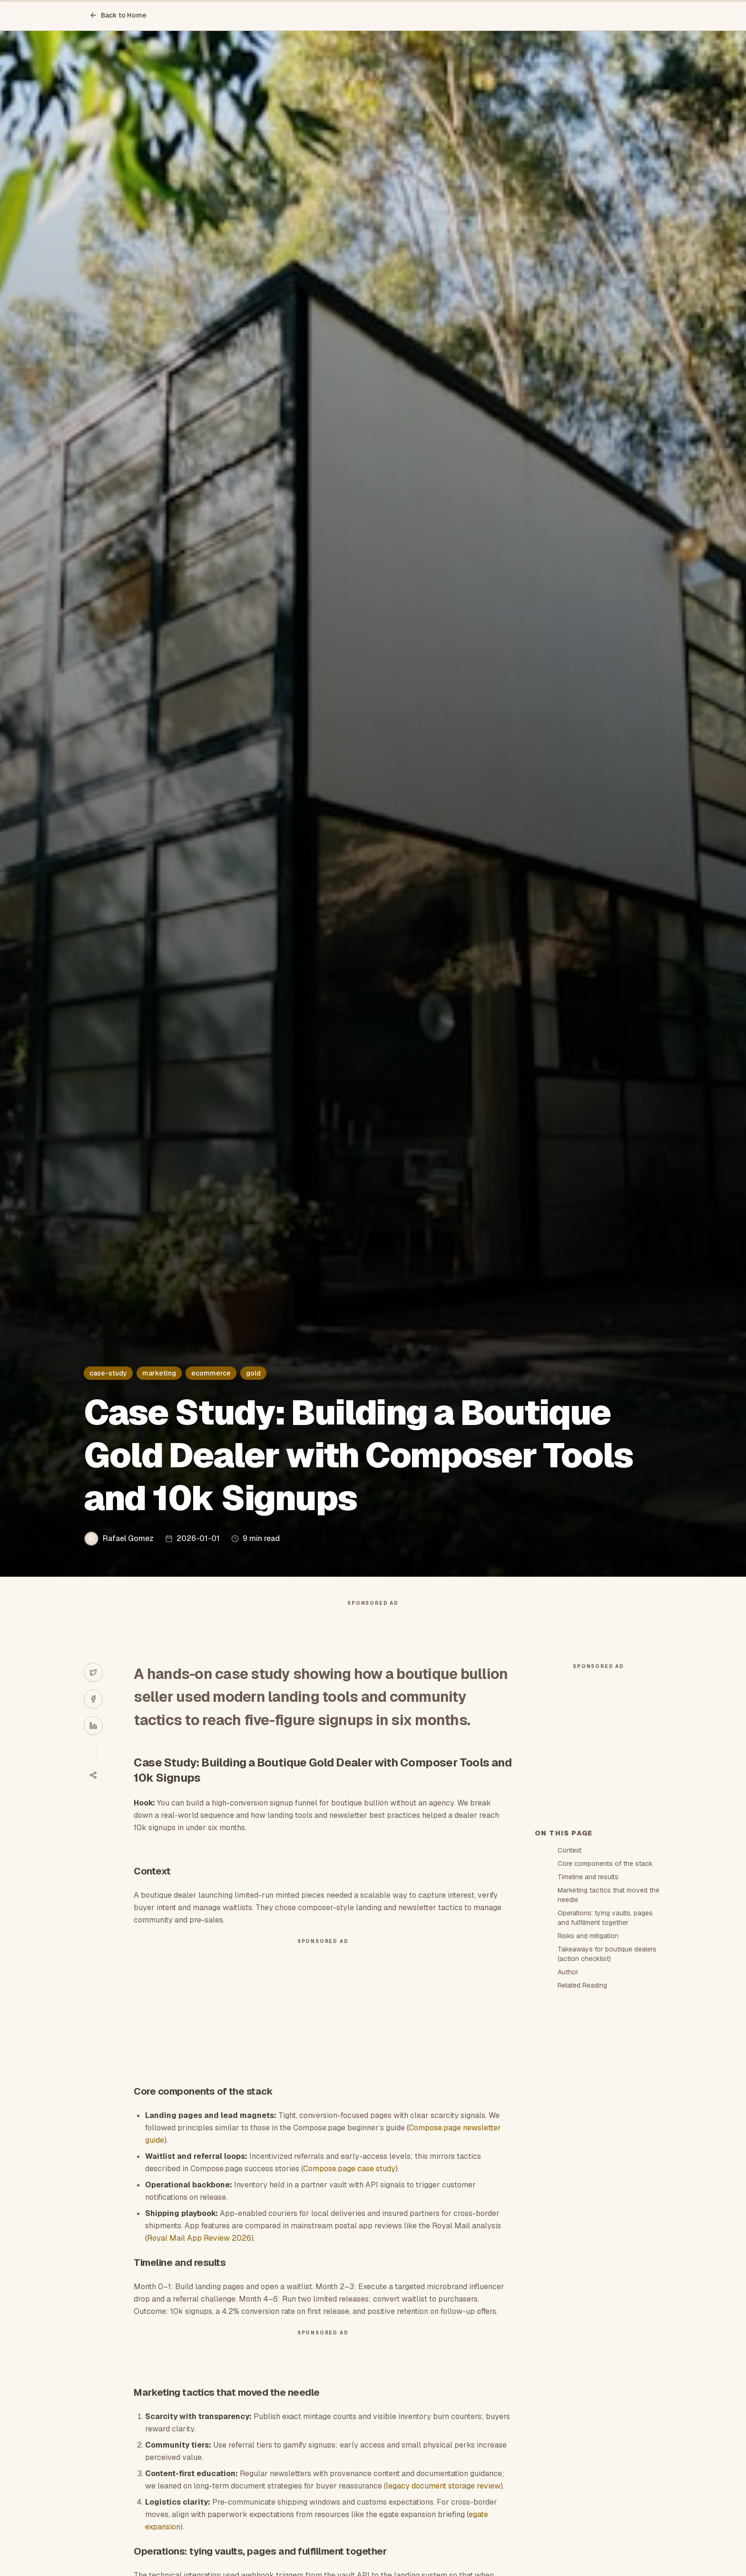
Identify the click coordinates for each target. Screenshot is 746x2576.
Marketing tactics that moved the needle (608, 2066)
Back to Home (118, 15)
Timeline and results (588, 2047)
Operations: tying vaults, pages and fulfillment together (605, 2088)
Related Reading (582, 2156)
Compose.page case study (349, 2188)
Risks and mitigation (588, 2106)
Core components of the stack (605, 2034)
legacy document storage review (443, 2505)
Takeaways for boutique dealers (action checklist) (607, 2125)
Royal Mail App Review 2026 (199, 2257)
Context (569, 2021)
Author (568, 2142)
